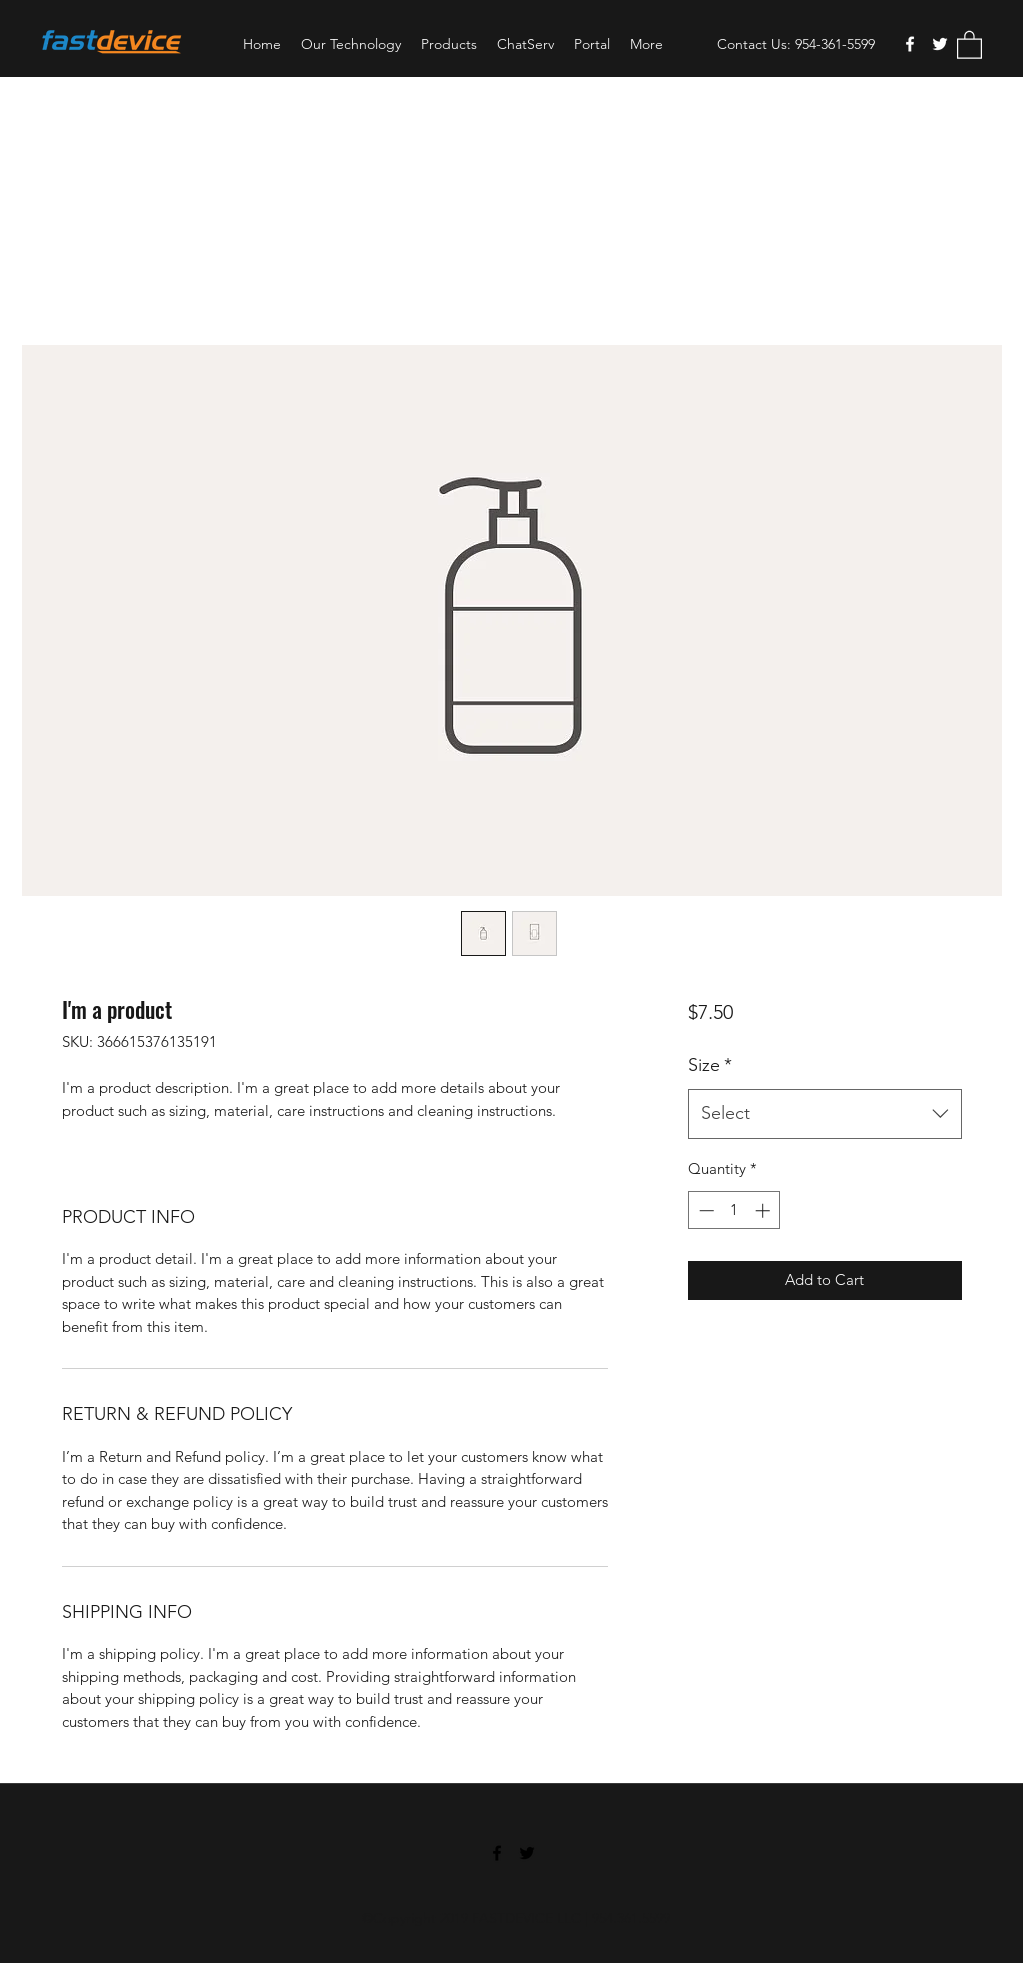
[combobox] (824, 1114)
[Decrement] (704, 1210)
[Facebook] (910, 44)
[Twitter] (940, 44)
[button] (969, 44)
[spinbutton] (734, 1210)
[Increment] (764, 1210)
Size (710, 1065)
